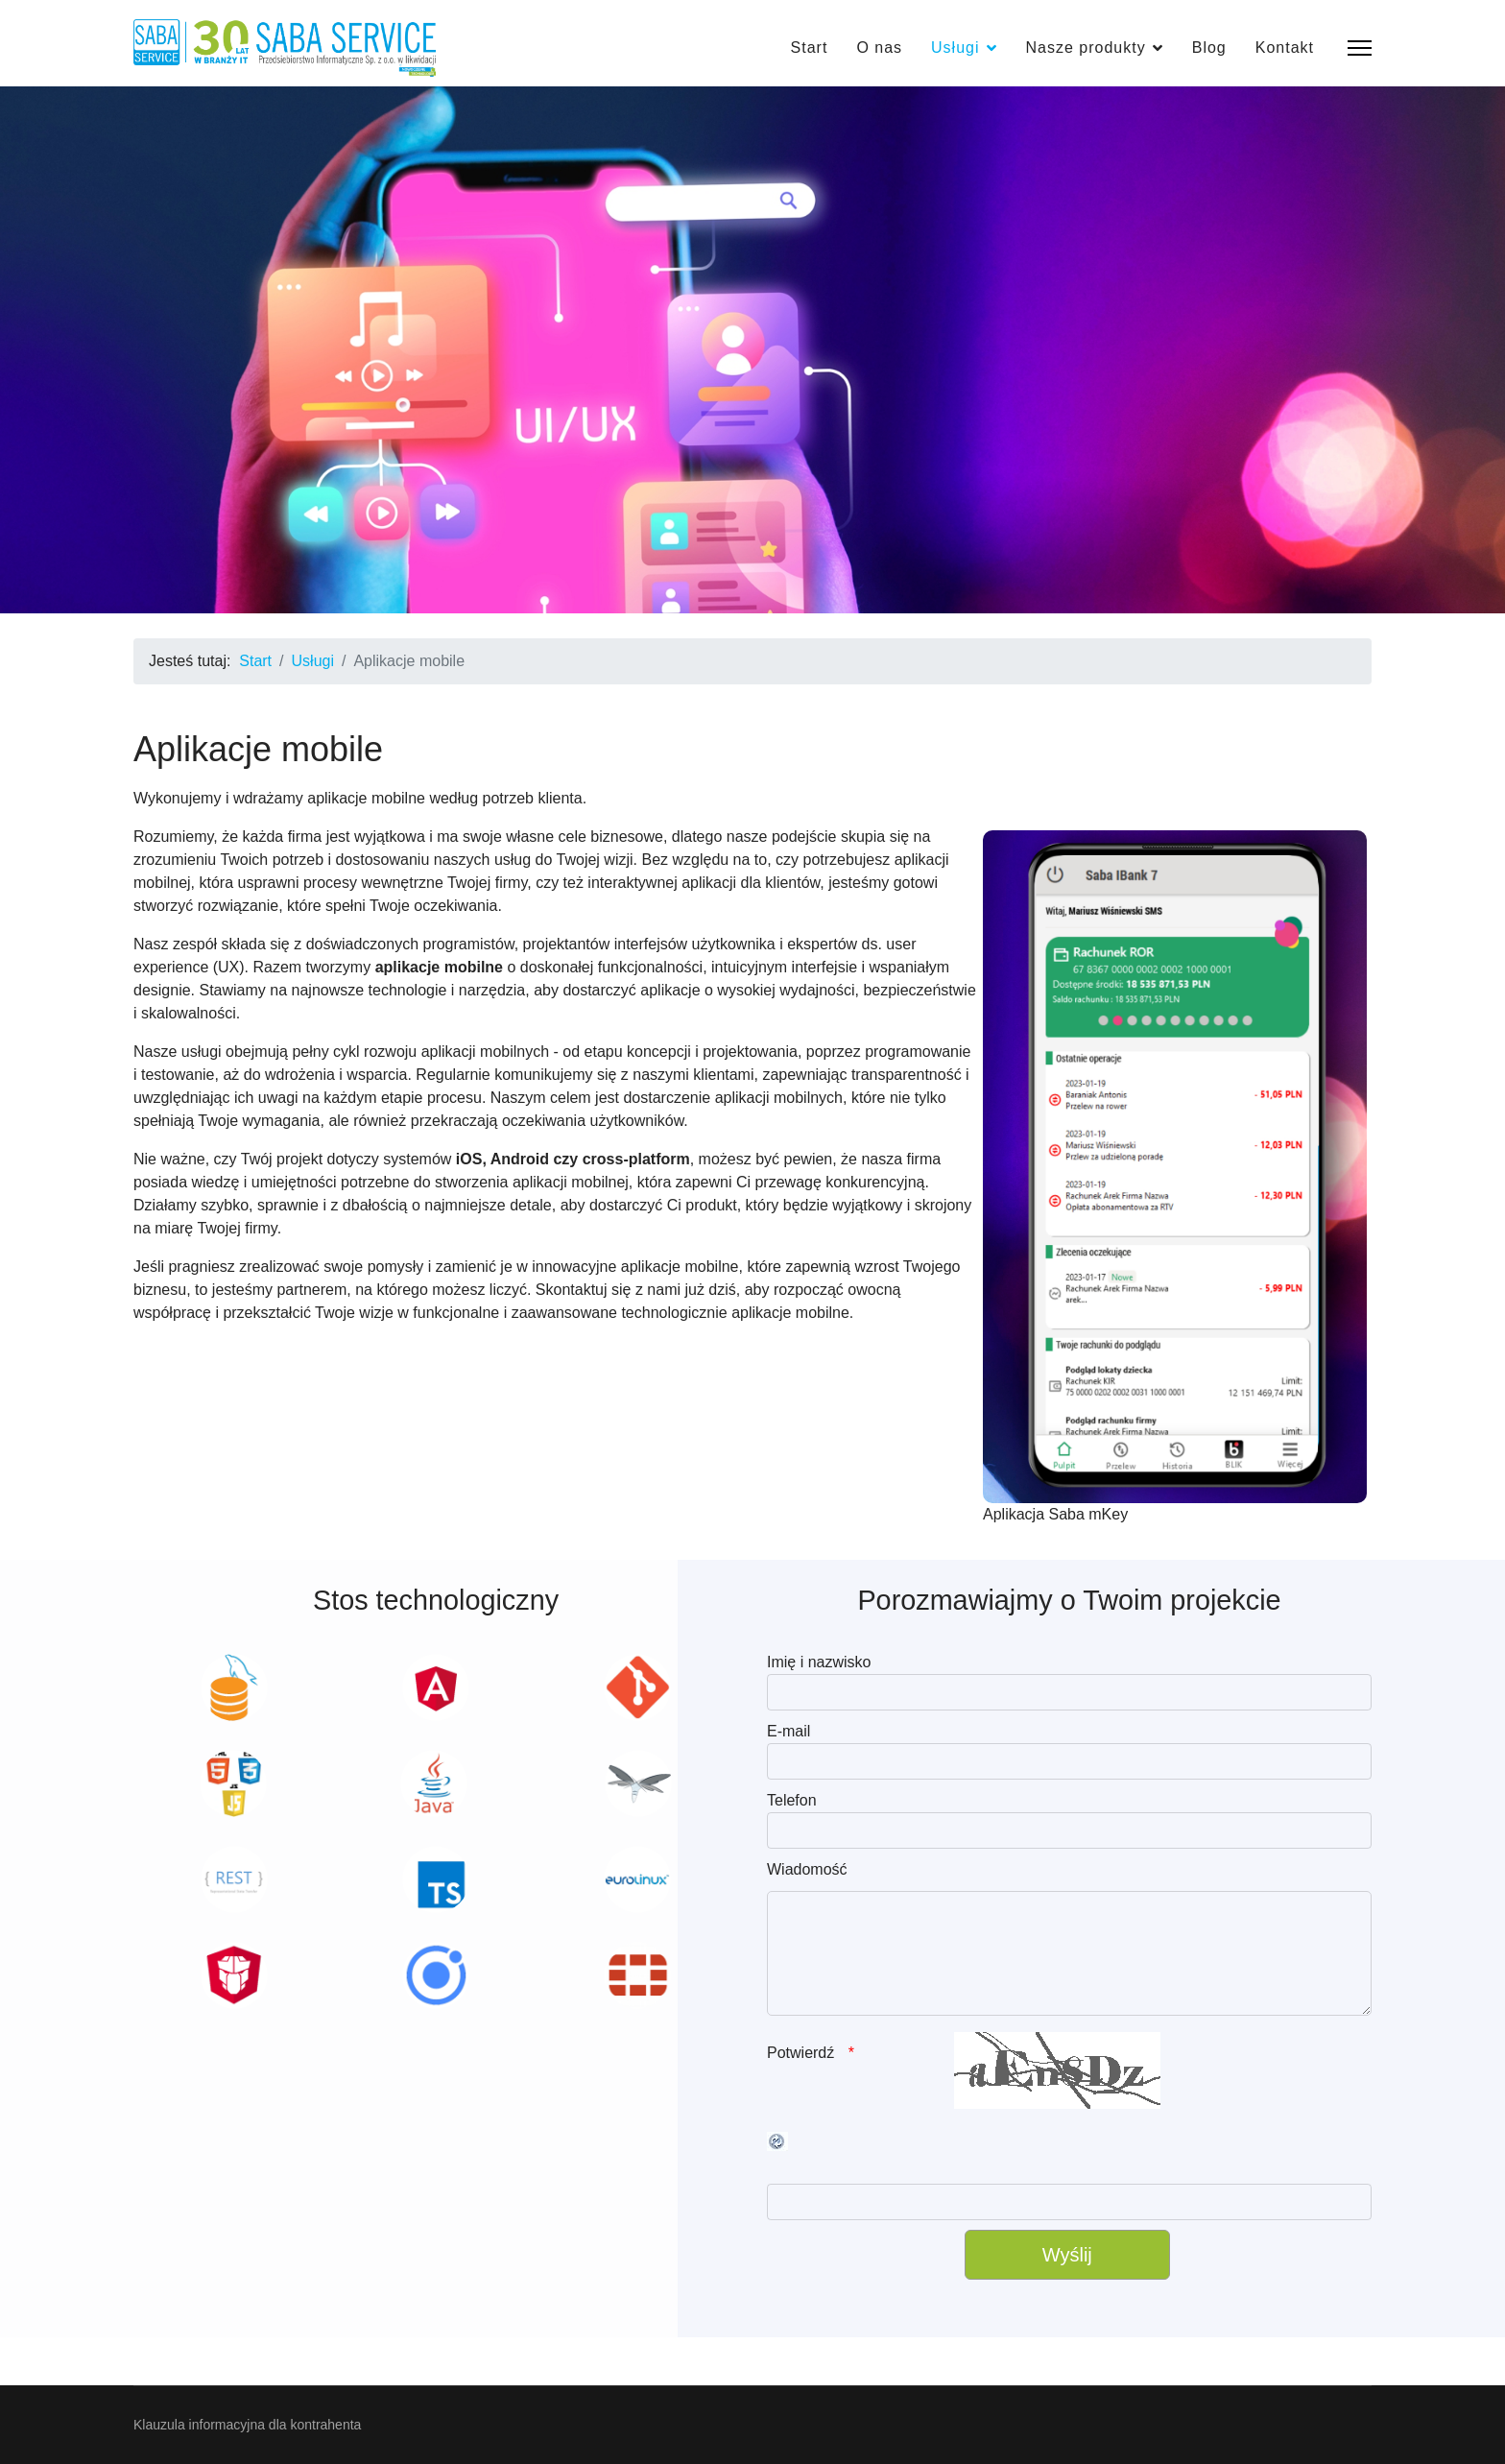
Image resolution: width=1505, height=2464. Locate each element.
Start (809, 47)
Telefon (792, 1800)
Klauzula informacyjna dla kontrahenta (247, 2424)
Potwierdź (803, 2053)
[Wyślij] (1067, 2255)
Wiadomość (807, 1869)
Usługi (955, 47)
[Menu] (1360, 48)
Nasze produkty (1086, 47)
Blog (1209, 47)
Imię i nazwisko (819, 1662)
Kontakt (1284, 47)
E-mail (788, 1731)
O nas (879, 47)
